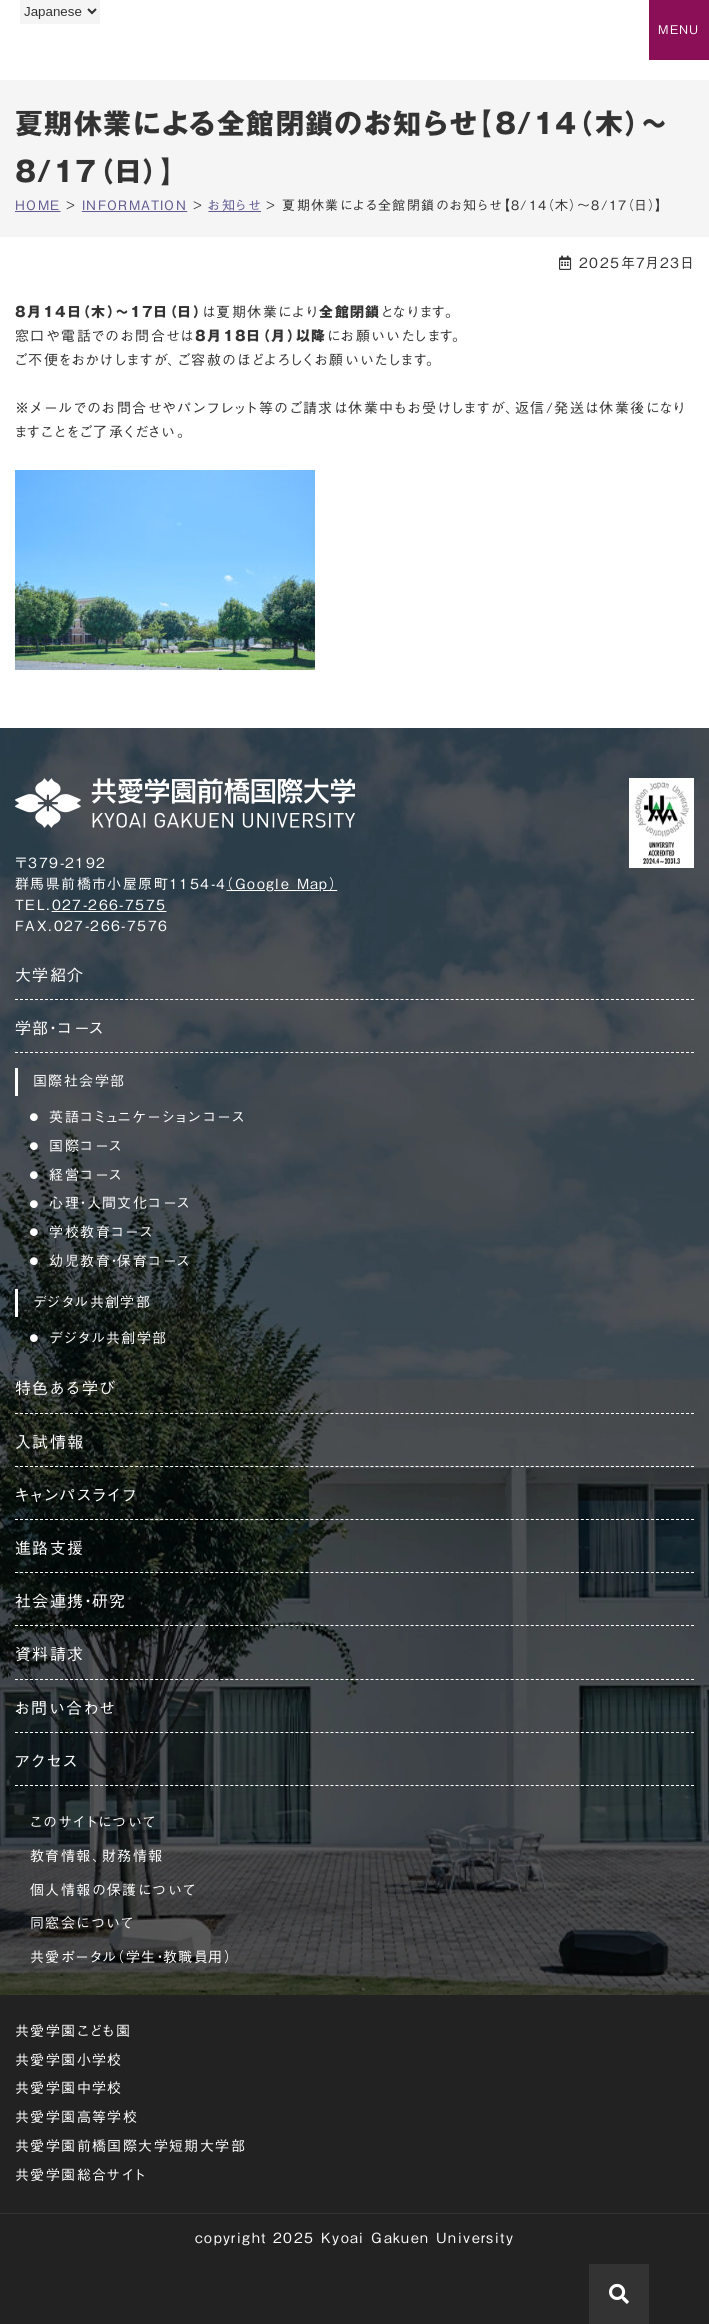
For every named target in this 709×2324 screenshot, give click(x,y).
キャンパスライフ (76, 1495)
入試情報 (50, 1442)
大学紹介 (50, 975)
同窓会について (82, 1923)
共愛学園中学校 (69, 2088)
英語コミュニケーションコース (147, 1117)
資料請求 (50, 1654)
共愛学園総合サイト (81, 2175)
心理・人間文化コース (119, 1203)
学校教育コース (101, 1232)
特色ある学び (65, 1388)
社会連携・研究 (71, 1601)
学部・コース (59, 1028)
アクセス (47, 1761)
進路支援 (50, 1548)
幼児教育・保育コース (119, 1261)
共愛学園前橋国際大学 (112, 53)
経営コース (85, 1175)
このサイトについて (93, 1822)
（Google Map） (281, 884)
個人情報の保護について (113, 1890)
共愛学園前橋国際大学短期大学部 (130, 2146)
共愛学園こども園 (73, 2031)
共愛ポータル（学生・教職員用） (131, 1957)
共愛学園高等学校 (76, 2117)
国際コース (85, 1146)
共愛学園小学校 (69, 2060)
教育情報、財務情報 (97, 1856)
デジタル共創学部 (108, 1338)
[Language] (60, 11)
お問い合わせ (65, 1708)
